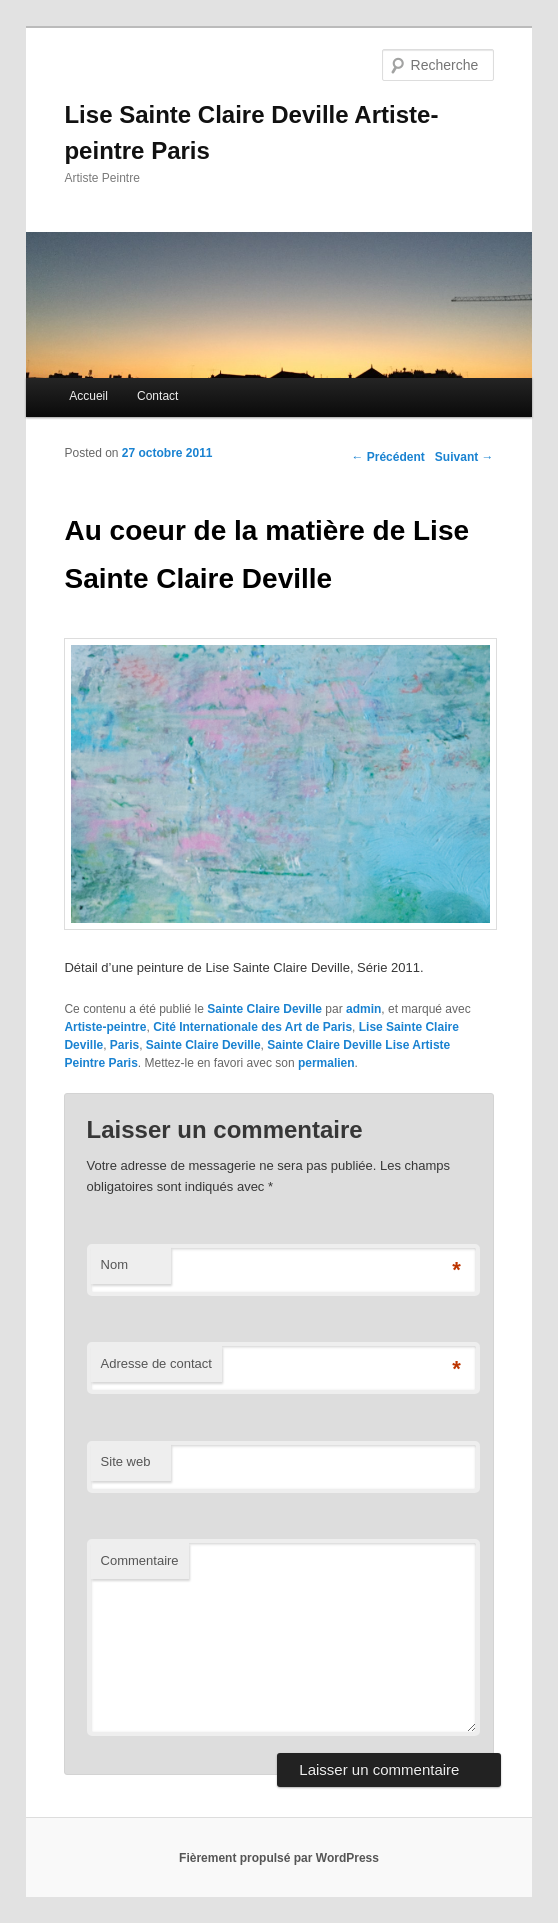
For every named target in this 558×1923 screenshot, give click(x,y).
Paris (124, 1045)
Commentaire (140, 1560)
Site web (126, 1461)
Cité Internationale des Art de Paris (252, 1027)
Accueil (88, 396)
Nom (114, 1264)
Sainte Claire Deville (264, 1009)
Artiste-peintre (105, 1027)
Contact (157, 396)
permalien (326, 1063)
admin (363, 1009)
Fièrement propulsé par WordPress (279, 1858)
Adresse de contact (156, 1363)
